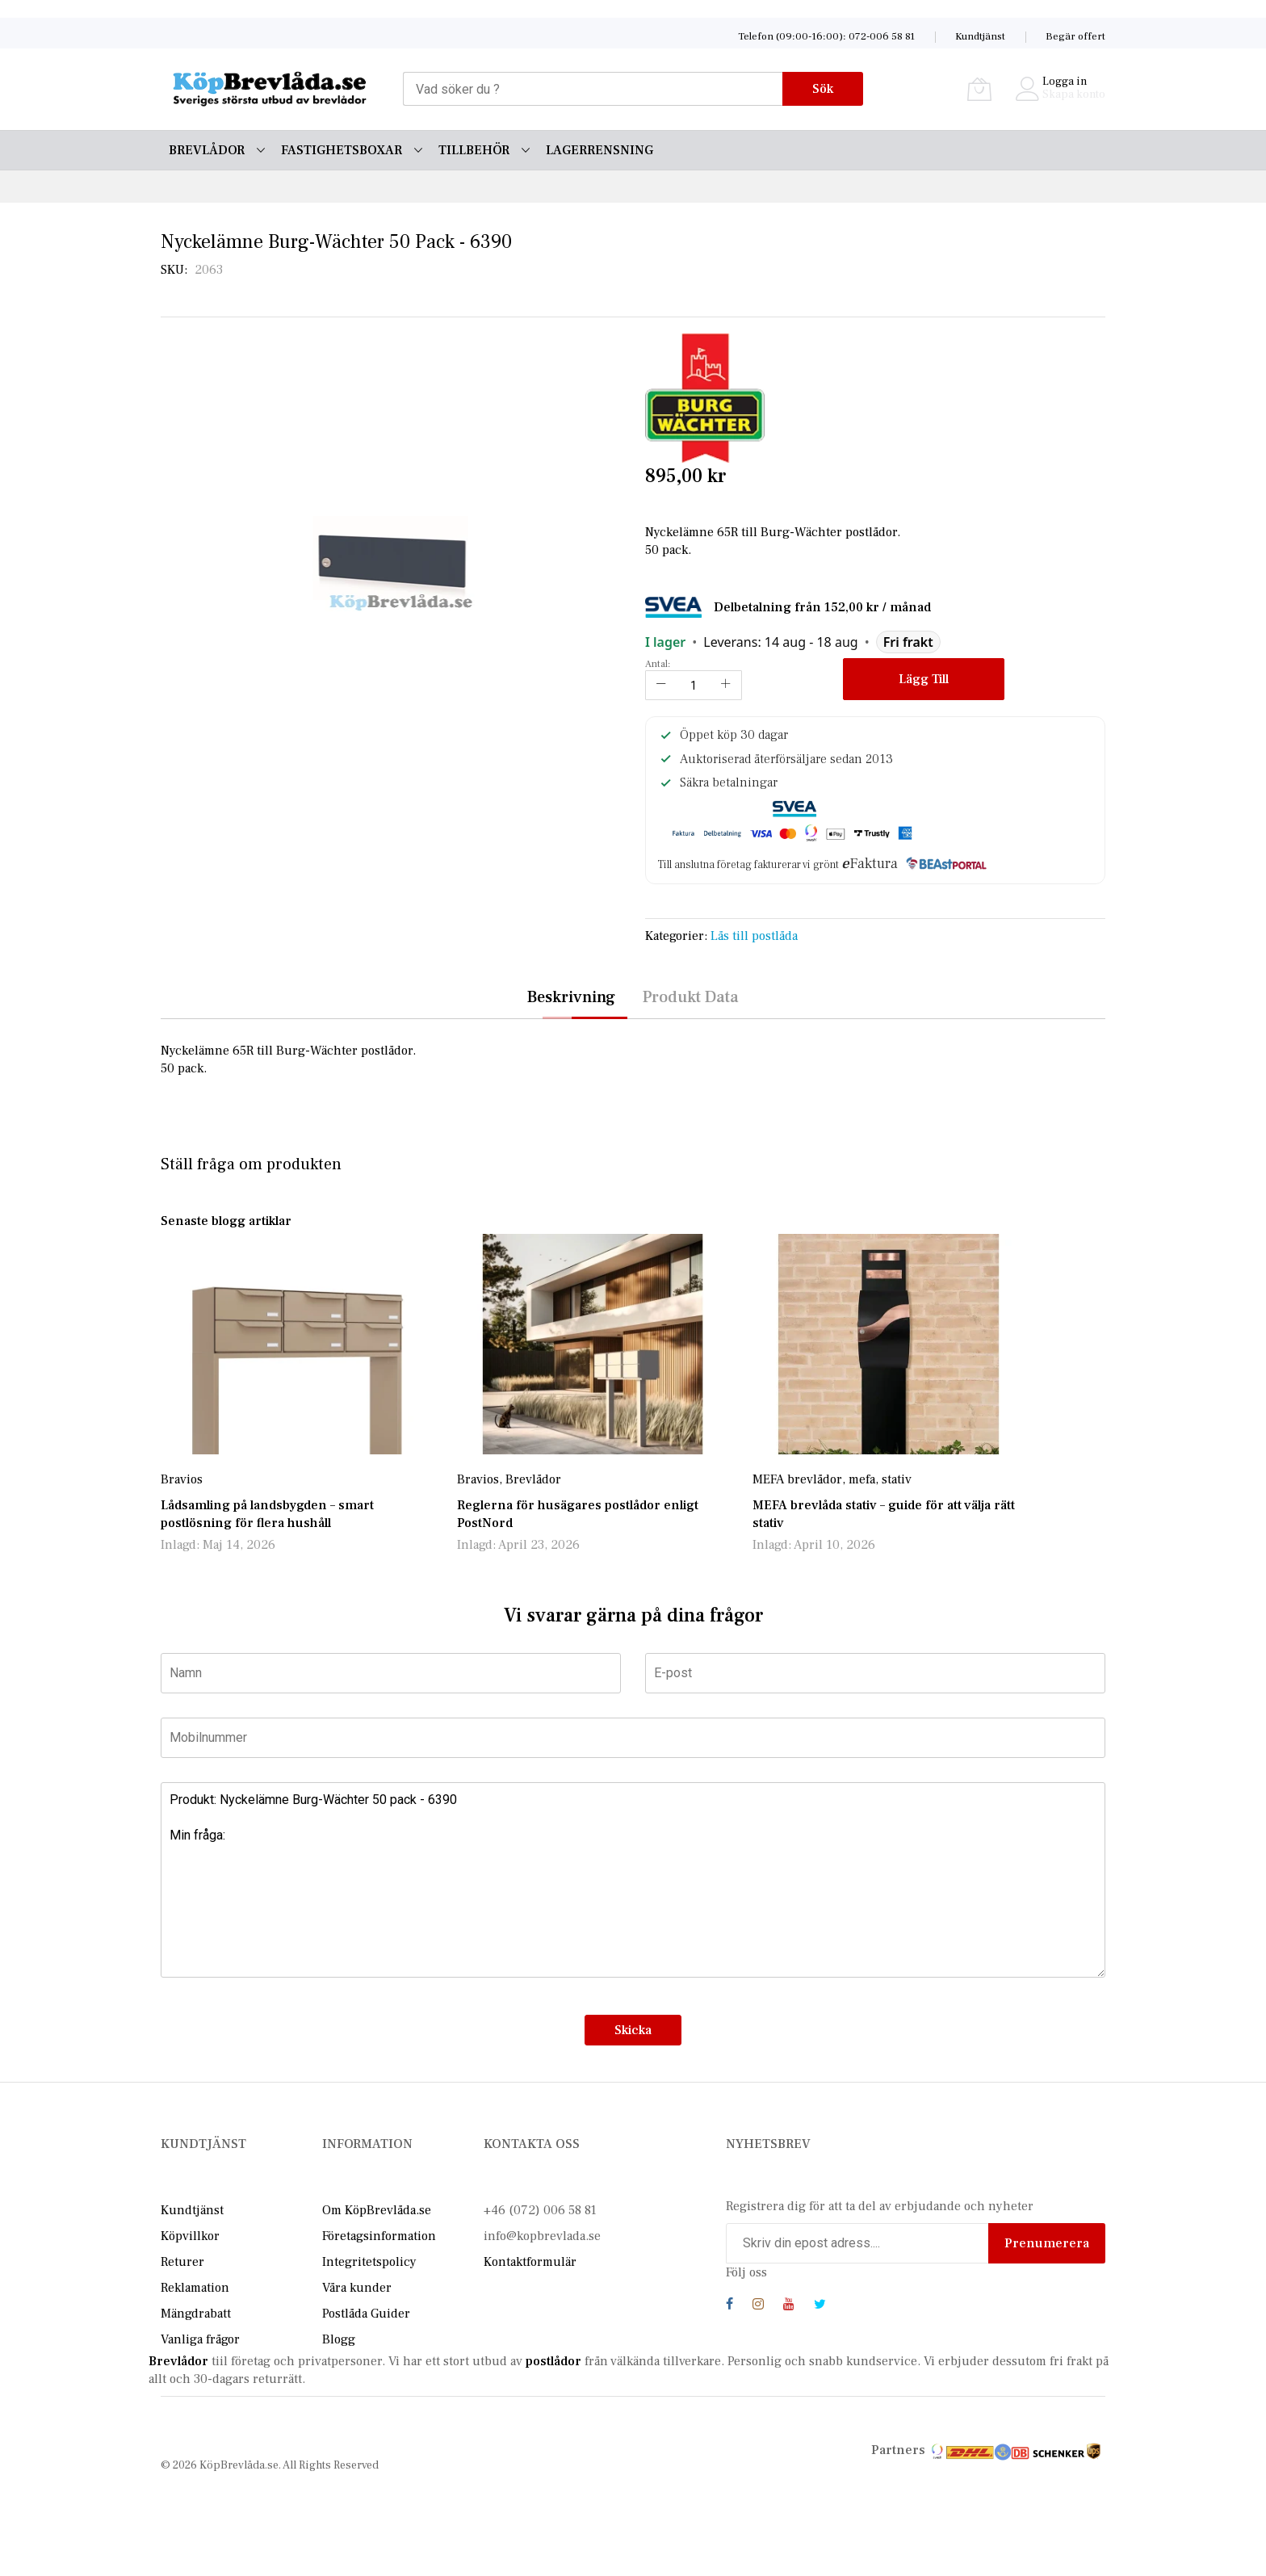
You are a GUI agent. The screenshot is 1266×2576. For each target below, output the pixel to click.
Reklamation (195, 2288)
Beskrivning (571, 997)
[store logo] (270, 89)
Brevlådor (533, 1479)
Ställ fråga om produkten (251, 1164)
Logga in (1064, 81)
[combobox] (592, 89)
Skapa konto (1073, 94)
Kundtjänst (980, 36)
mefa (862, 1479)
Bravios (182, 1479)
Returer (182, 2262)
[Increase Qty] (726, 685)
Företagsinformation (379, 2236)
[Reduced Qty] (661, 685)
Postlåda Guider (366, 2313)
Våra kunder (357, 2288)
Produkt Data (691, 997)
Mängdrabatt (196, 2313)
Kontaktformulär (530, 2262)
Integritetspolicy (369, 2262)
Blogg (338, 2339)
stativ (897, 1479)
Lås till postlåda (754, 936)
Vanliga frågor (200, 2339)
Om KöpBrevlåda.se (376, 2210)
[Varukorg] (979, 89)
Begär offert (1075, 36)
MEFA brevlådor (797, 1479)
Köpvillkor (190, 2236)
